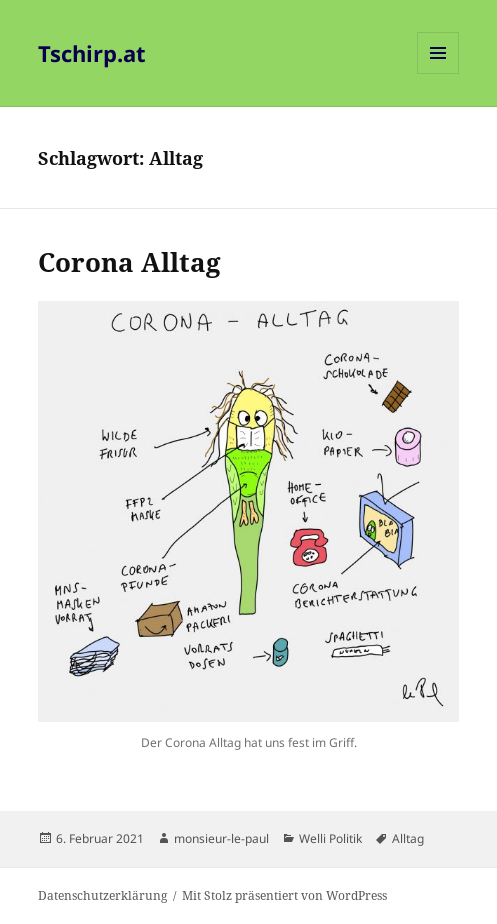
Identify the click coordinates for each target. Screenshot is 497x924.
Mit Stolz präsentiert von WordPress (284, 895)
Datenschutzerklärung (102, 895)
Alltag (408, 838)
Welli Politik (330, 838)
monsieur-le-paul (221, 838)
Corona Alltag (129, 262)
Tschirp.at (92, 53)
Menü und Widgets (438, 73)
